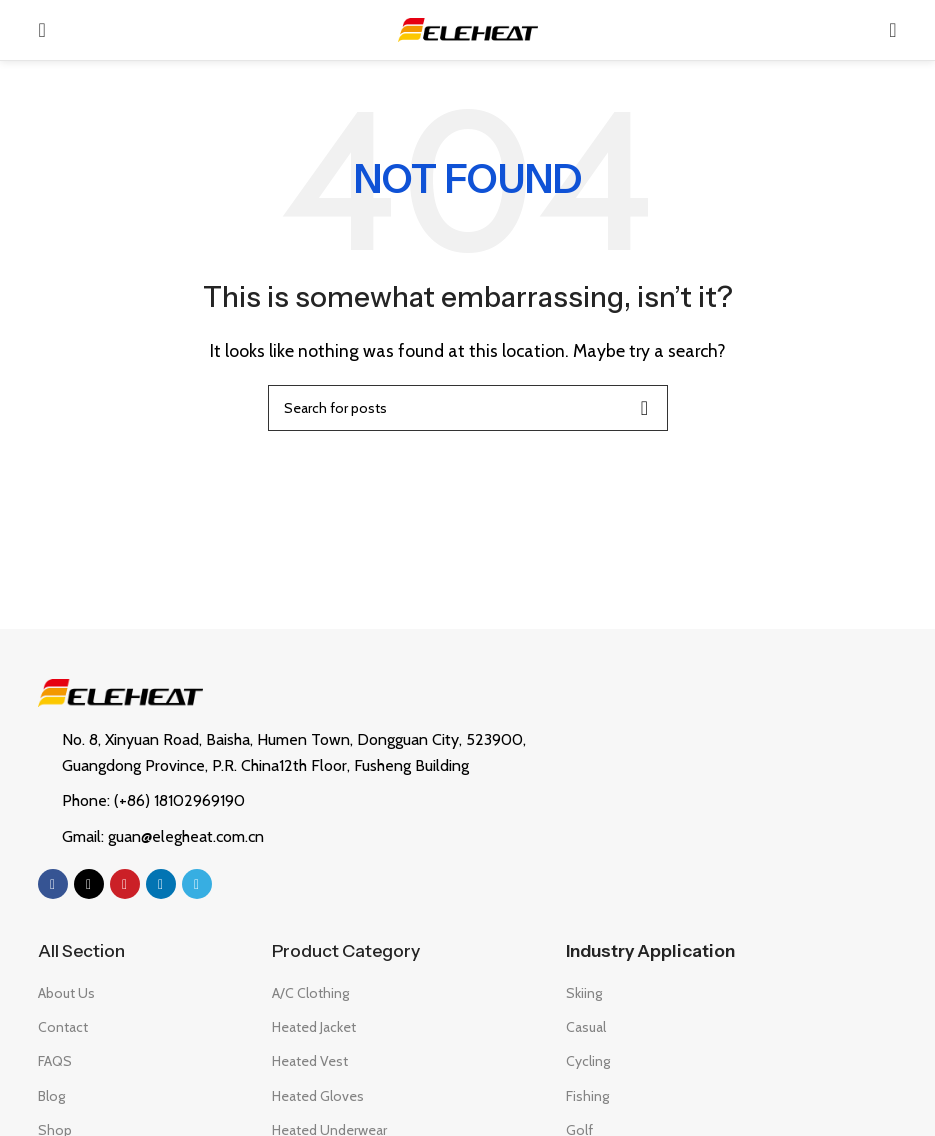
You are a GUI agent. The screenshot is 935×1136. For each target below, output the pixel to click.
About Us (66, 993)
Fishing (587, 1096)
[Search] (892, 30)
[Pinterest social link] (125, 884)
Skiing (584, 993)
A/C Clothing (310, 993)
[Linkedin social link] (161, 884)
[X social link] (89, 884)
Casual (586, 1027)
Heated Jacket (314, 1027)
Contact (63, 1027)
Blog (51, 1096)
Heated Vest (310, 1061)
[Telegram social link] (197, 884)
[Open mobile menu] (41, 30)
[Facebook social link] (53, 884)
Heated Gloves (318, 1096)
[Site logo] (468, 28)
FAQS (55, 1061)
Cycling (588, 1061)
